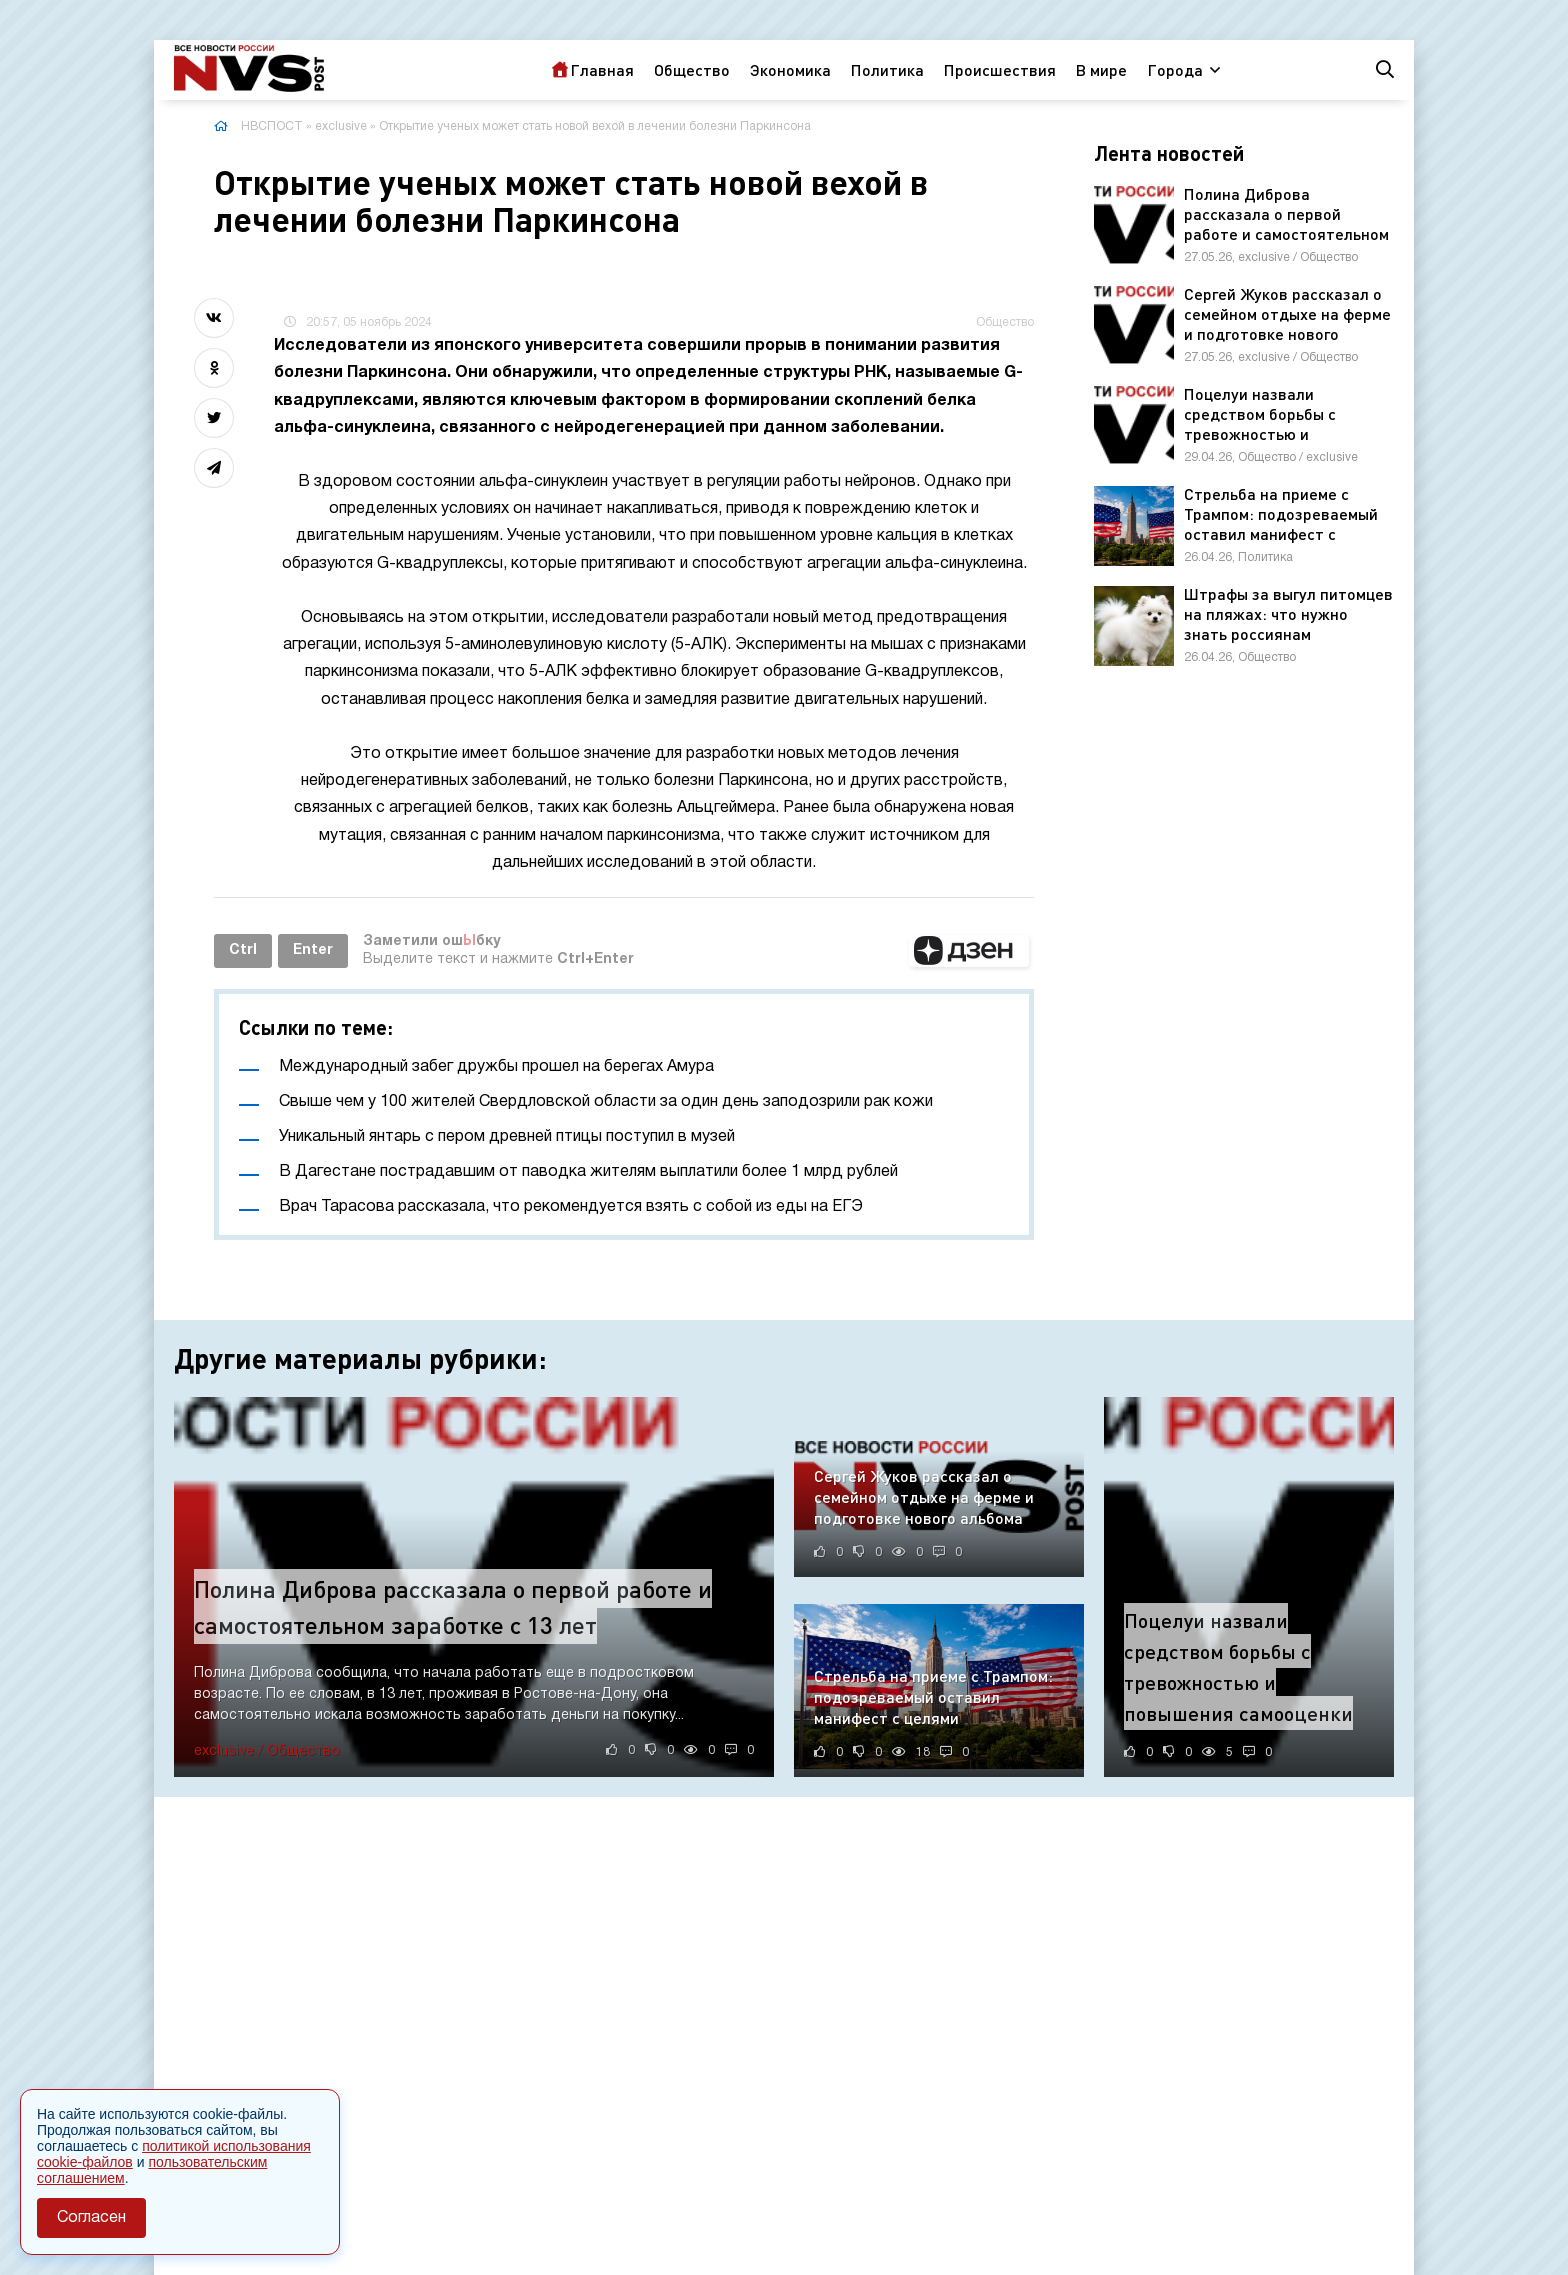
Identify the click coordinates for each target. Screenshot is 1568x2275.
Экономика (790, 69)
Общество (692, 69)
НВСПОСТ (272, 126)
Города (1175, 69)
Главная (602, 69)
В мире (1101, 69)
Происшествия (1000, 69)
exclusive (341, 126)
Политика (887, 69)
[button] (969, 951)
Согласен (91, 2218)
